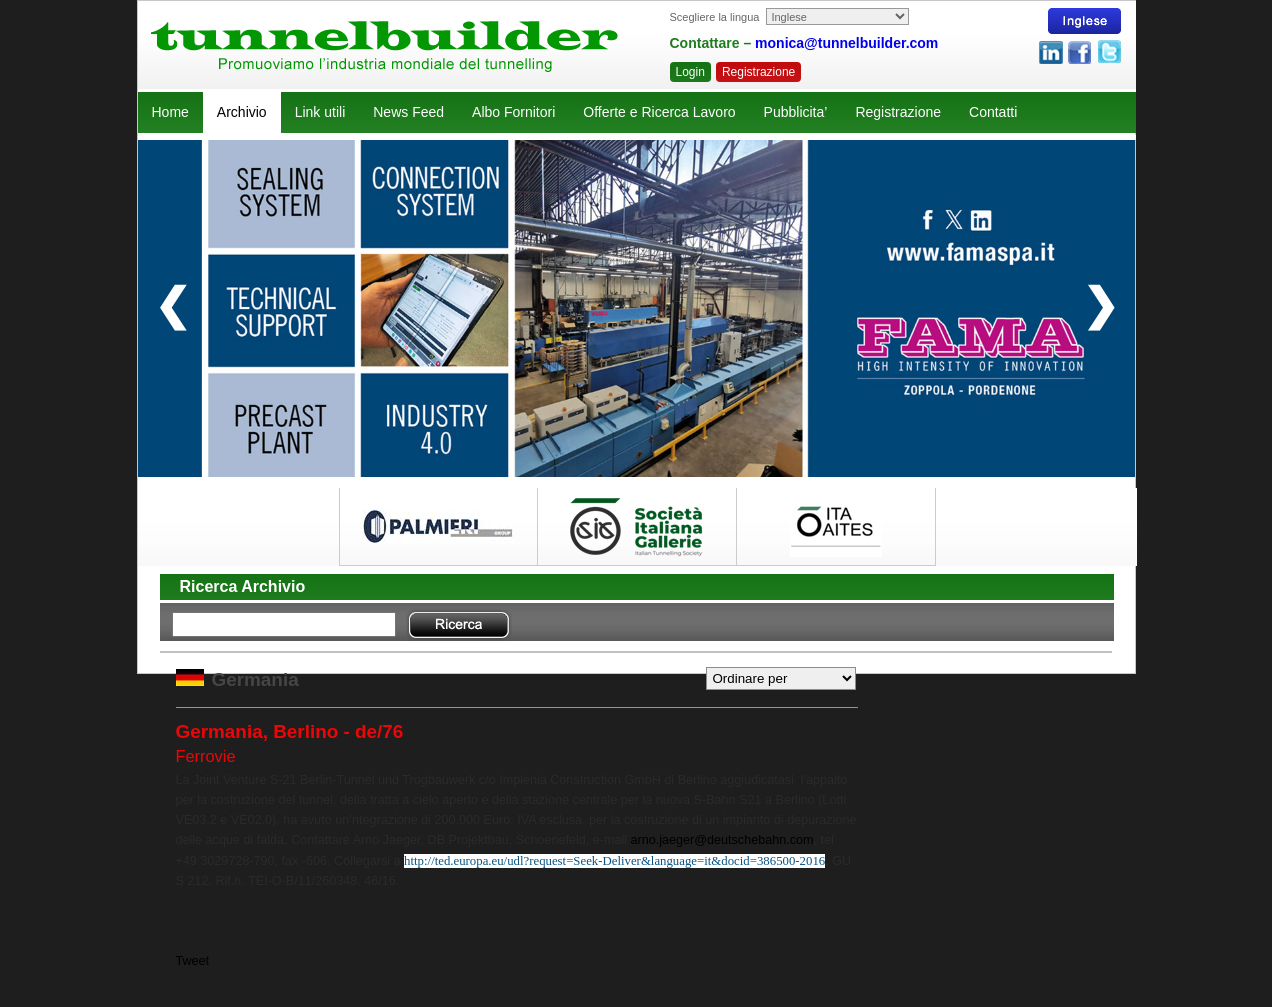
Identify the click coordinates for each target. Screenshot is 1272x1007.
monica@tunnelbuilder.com (846, 43)
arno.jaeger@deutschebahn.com (722, 840)
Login (690, 72)
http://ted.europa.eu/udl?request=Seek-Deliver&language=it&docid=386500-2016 (614, 861)
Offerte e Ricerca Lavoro (659, 112)
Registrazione (758, 72)
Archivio (242, 112)
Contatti (993, 112)
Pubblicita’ (796, 112)
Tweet (193, 961)
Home (170, 112)
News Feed (408, 112)
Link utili (320, 112)
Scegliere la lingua (715, 17)
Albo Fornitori (513, 112)
